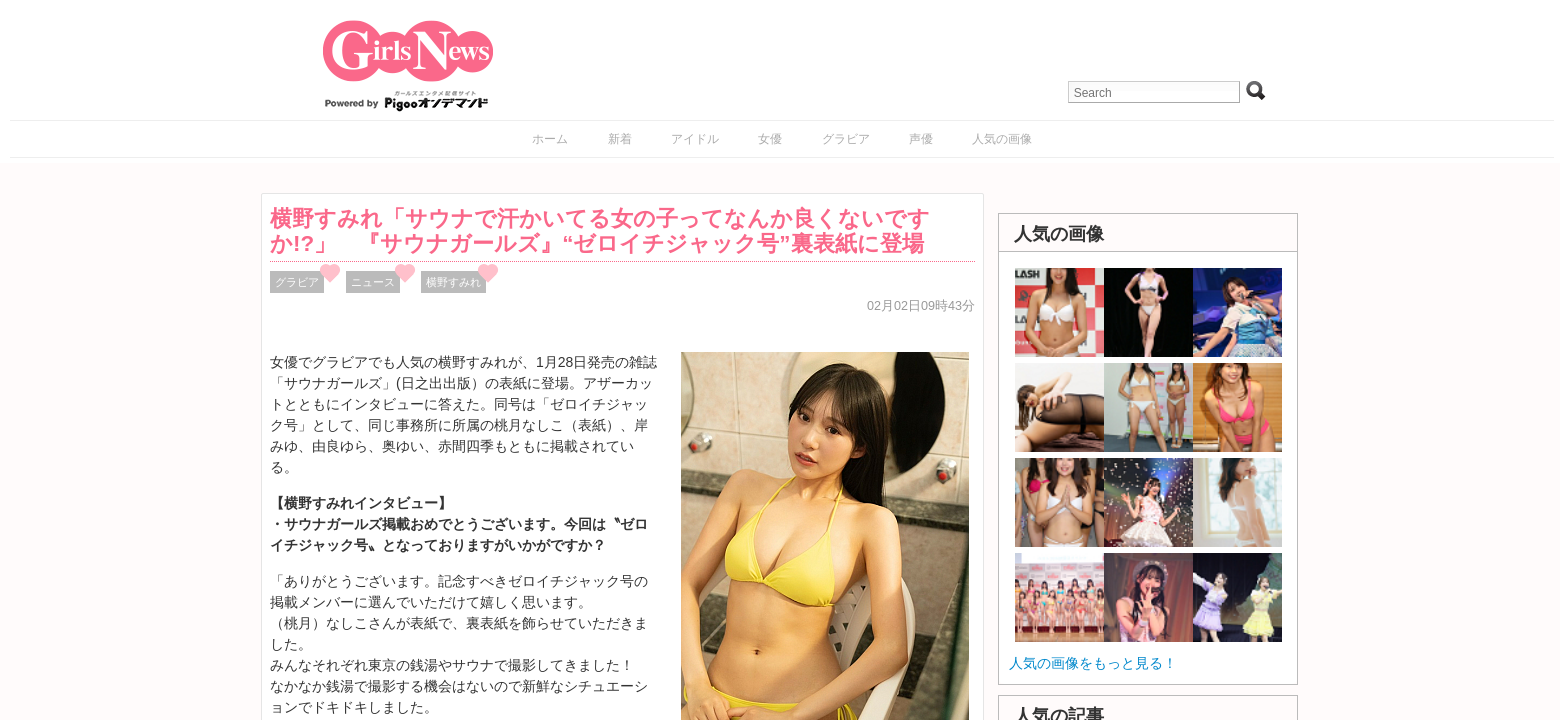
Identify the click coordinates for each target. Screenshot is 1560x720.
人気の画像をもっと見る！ (1093, 663)
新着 (620, 139)
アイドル (695, 139)
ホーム (550, 139)
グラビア (846, 139)
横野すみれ (453, 282)
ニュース (373, 282)
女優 (770, 139)
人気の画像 (1002, 139)
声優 (921, 139)
